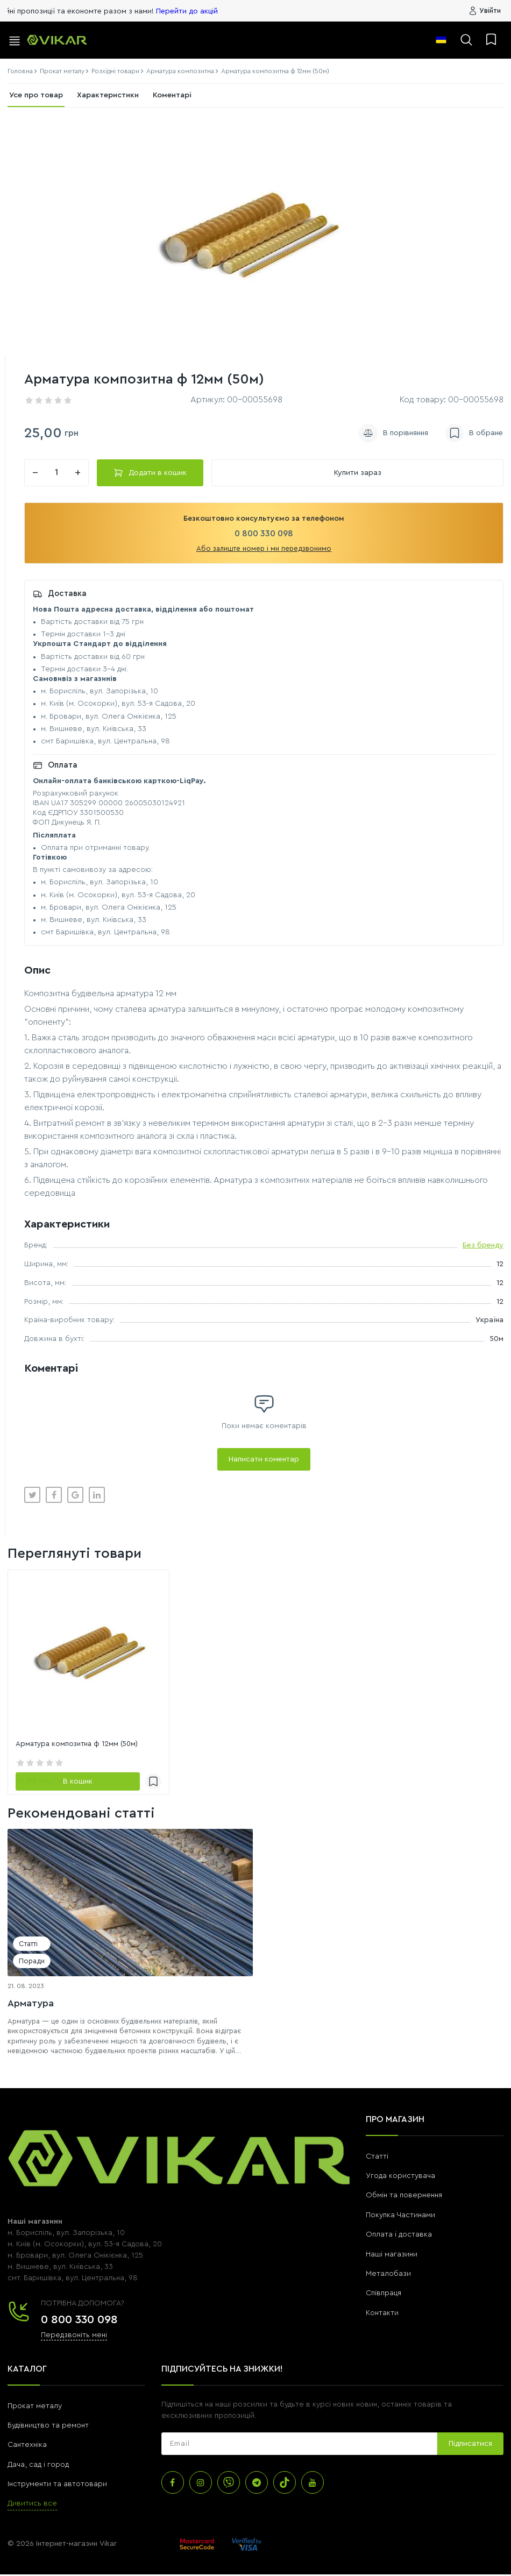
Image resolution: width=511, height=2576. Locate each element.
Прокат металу (35, 2407)
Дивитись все (32, 2505)
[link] (88, 1652)
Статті (28, 1945)
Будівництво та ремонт (48, 2427)
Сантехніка (27, 2446)
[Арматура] (130, 1904)
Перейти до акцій (236, 11)
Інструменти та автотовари (57, 2485)
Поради (32, 1962)
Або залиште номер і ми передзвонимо (263, 550)
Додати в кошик (150, 474)
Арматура (31, 2004)
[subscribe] (299, 2444)
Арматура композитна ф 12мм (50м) (80, 1745)
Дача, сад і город (38, 2465)
